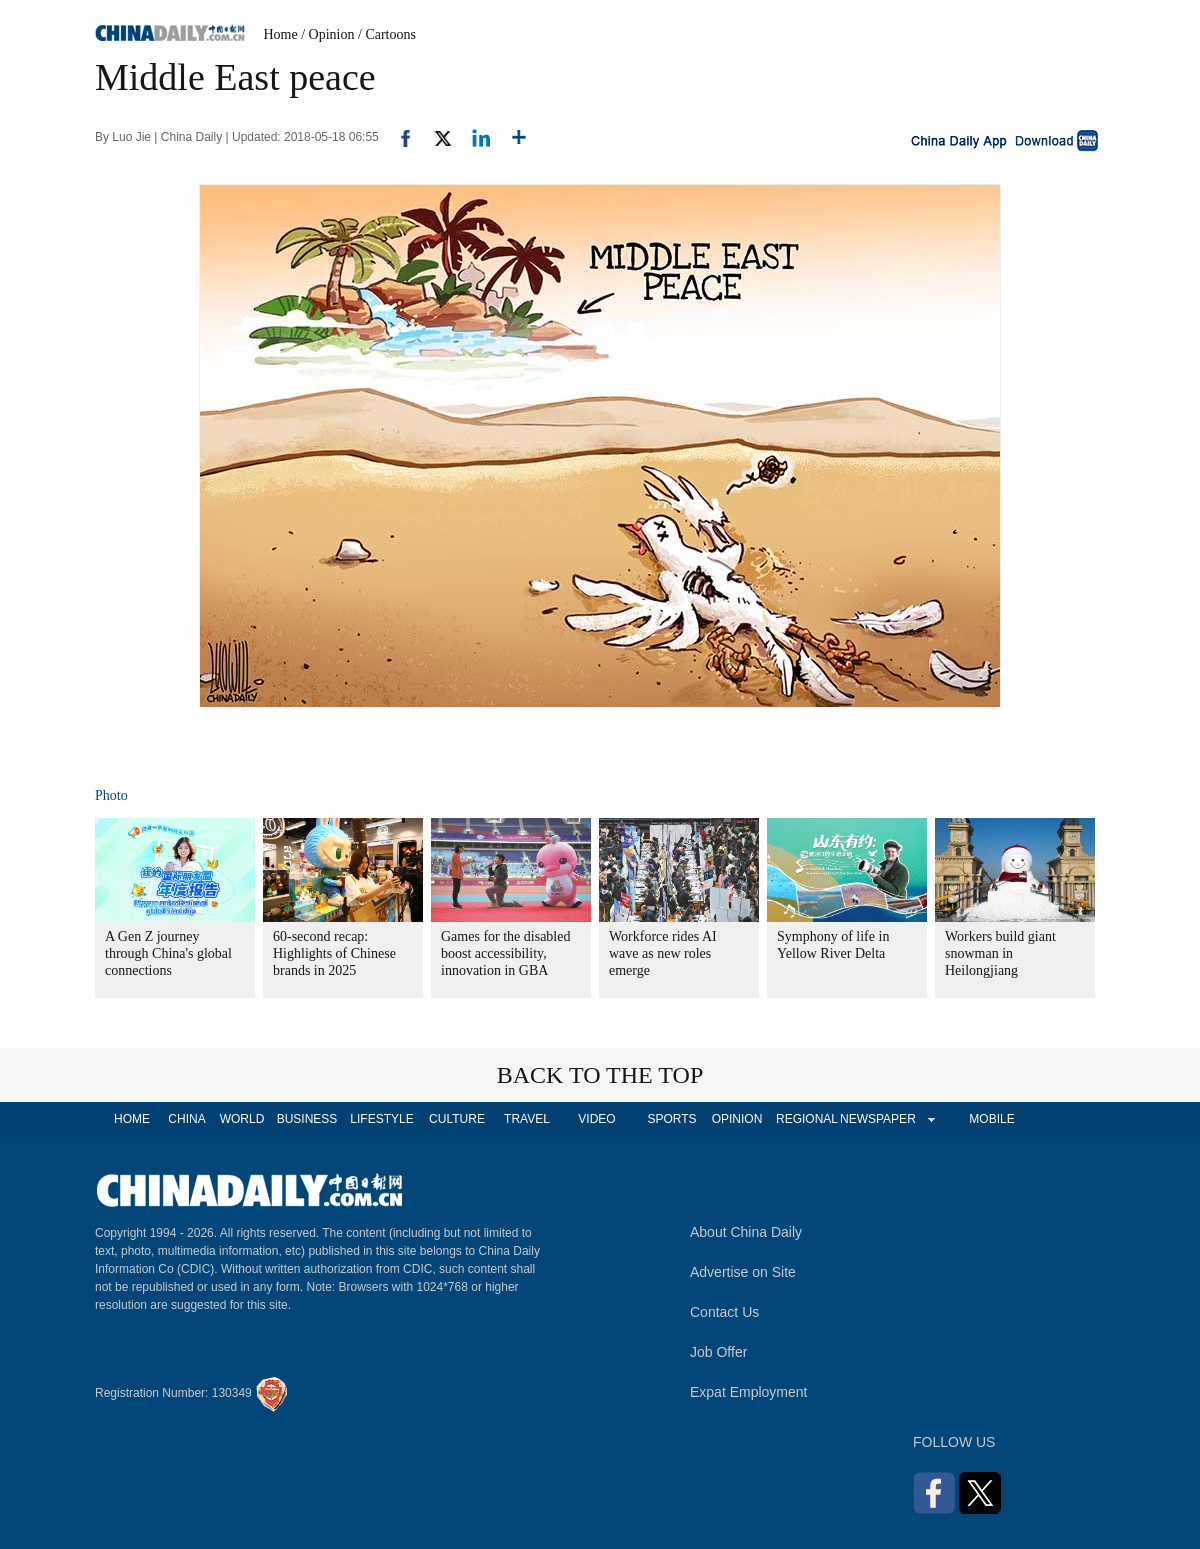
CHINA (186, 1119)
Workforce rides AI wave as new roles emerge (663, 953)
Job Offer (718, 1352)
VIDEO (596, 1119)
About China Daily (746, 1232)
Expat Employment (749, 1392)
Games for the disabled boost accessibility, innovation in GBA (505, 953)
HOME (132, 1119)
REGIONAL (807, 1119)
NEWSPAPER (877, 1119)
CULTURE (457, 1119)
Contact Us (724, 1312)
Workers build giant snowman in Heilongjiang (1000, 953)
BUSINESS (307, 1119)
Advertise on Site (743, 1272)
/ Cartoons (387, 34)
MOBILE (991, 1119)
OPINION (737, 1119)
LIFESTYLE (381, 1119)
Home (281, 34)
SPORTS (671, 1119)
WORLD (242, 1119)
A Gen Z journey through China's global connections (168, 953)
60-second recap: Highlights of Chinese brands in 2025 (334, 953)
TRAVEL (527, 1119)
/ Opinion (327, 34)
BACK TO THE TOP (600, 1075)
